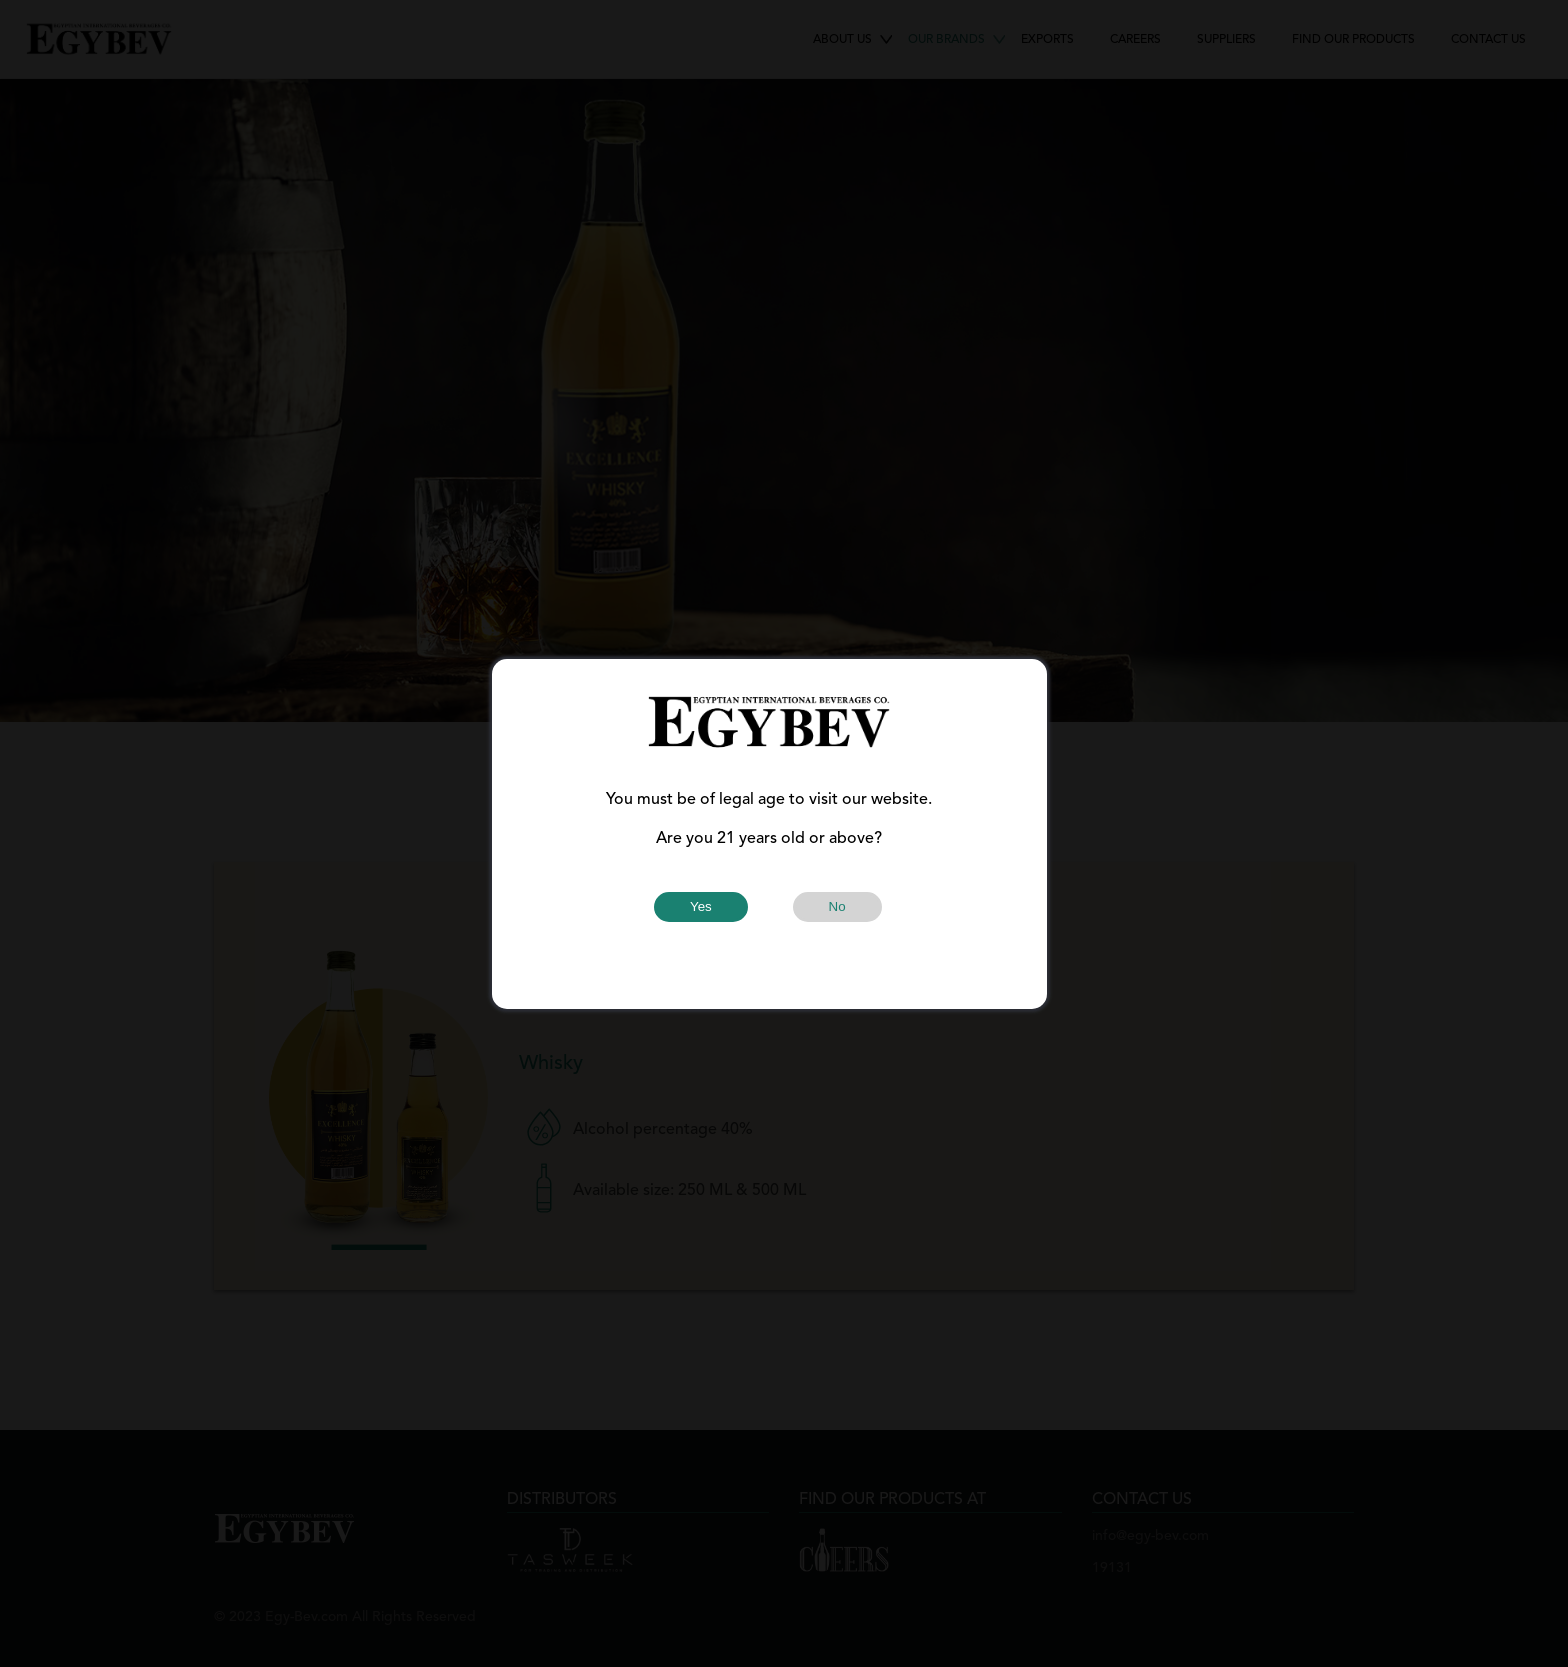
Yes (701, 906)
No (837, 906)
